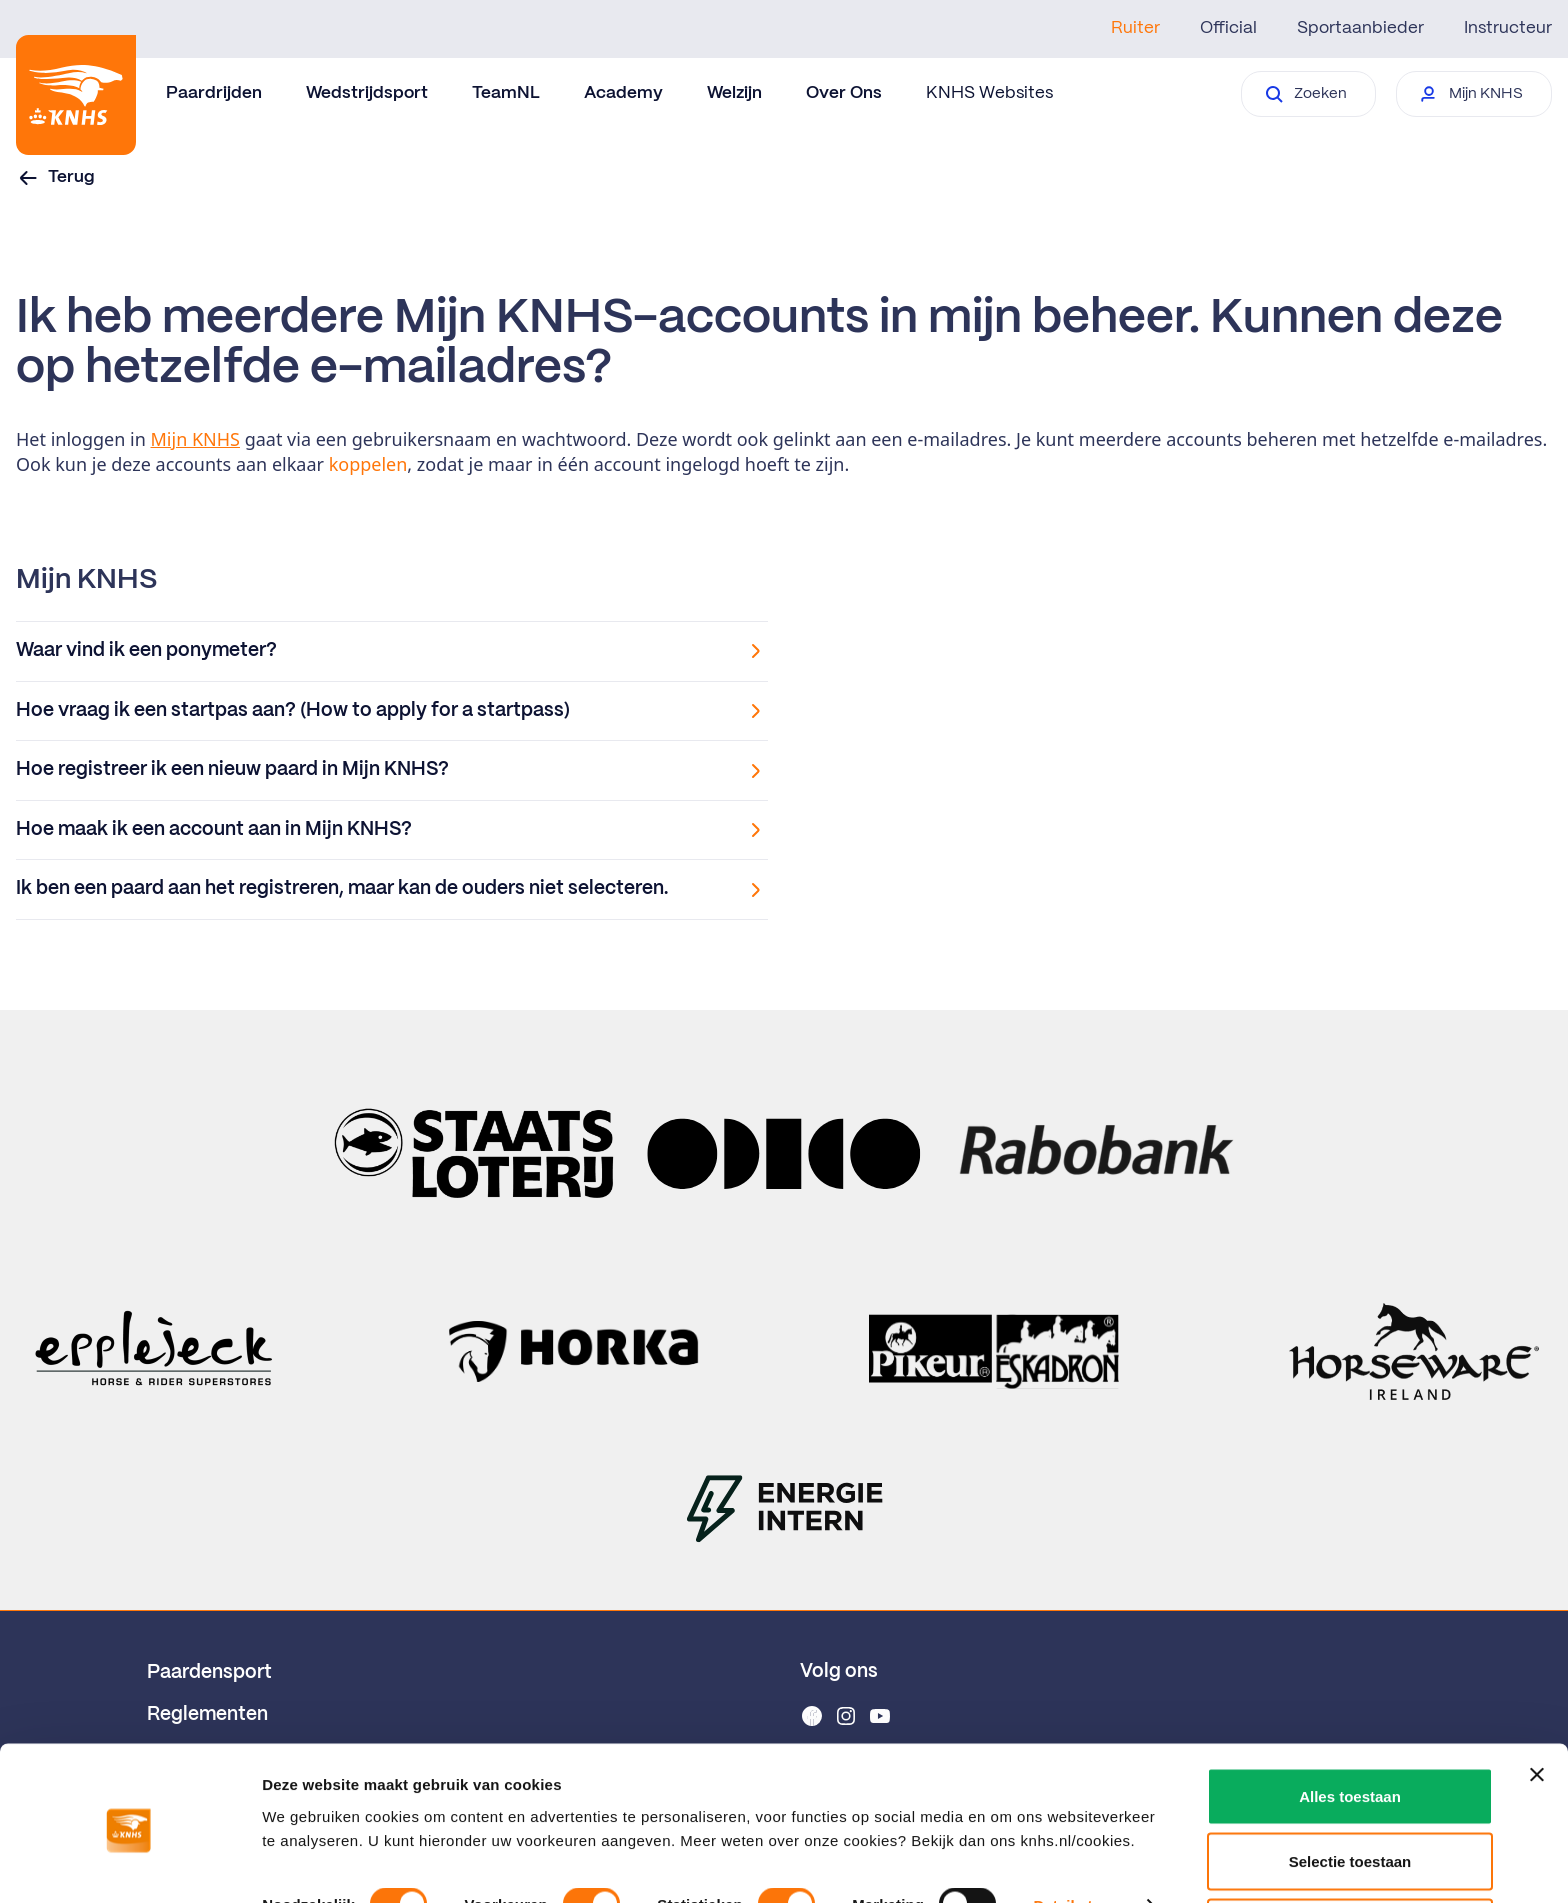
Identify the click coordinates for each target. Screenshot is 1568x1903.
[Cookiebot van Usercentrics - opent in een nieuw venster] (129, 1864)
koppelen (368, 464)
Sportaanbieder (1360, 28)
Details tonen (1080, 1827)
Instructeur (1508, 28)
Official (1228, 28)
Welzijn (734, 93)
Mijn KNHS (195, 439)
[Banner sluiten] (1537, 1697)
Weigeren (1349, 1849)
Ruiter (1135, 28)
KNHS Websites (989, 93)
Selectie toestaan (1350, 1784)
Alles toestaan (1350, 1718)
